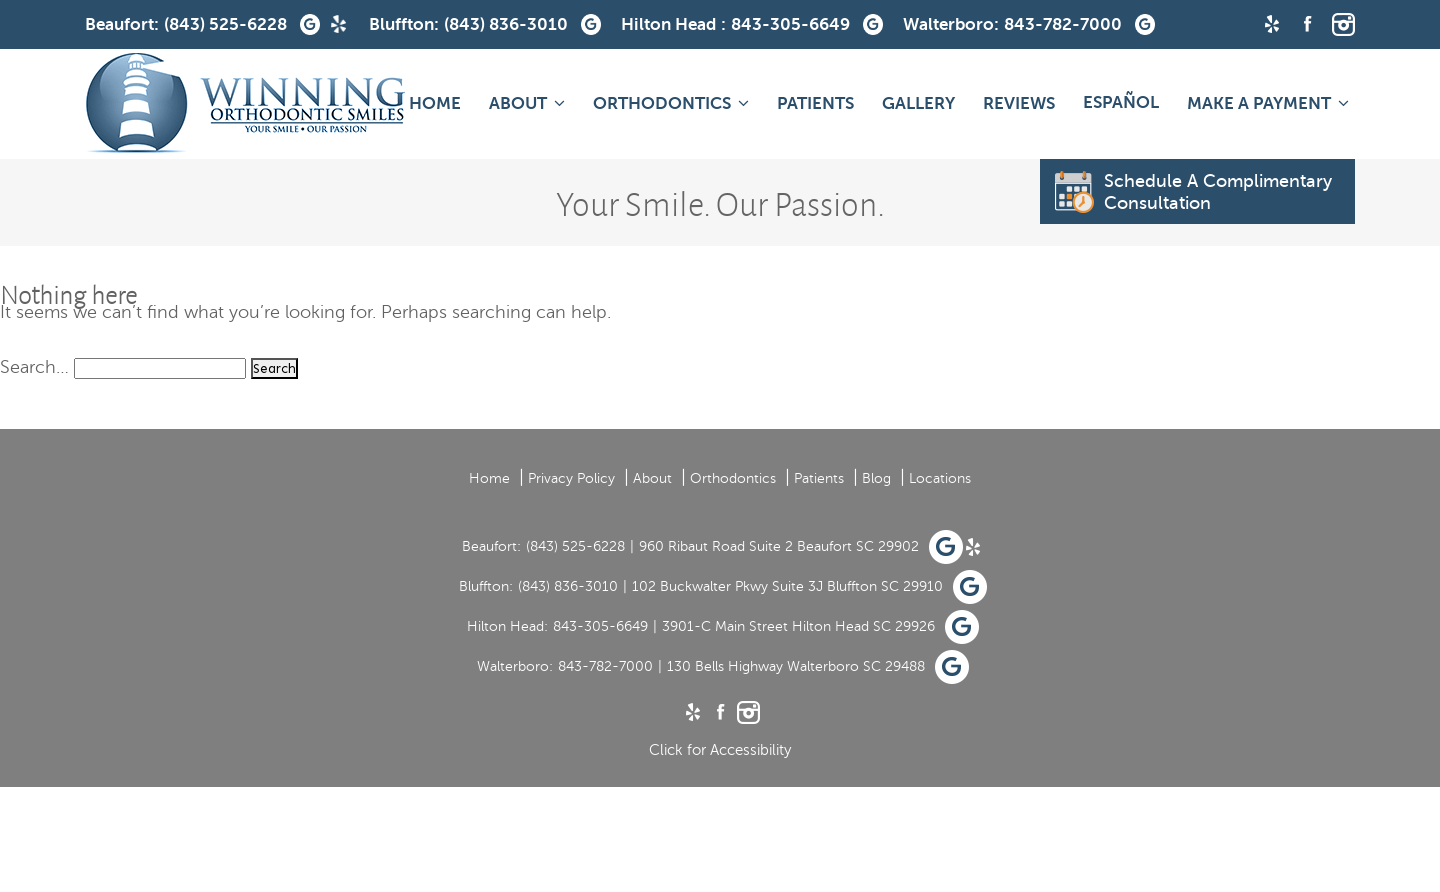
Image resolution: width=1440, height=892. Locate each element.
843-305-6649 (600, 626)
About (518, 103)
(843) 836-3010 (568, 586)
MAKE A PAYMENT (1259, 103)
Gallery (918, 103)
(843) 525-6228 (575, 546)
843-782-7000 (605, 666)
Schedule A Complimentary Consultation (1193, 192)
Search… (34, 367)
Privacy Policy (571, 478)
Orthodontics (662, 103)
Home (435, 103)
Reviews (1019, 103)
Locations (940, 478)
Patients (815, 103)
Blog (876, 478)
